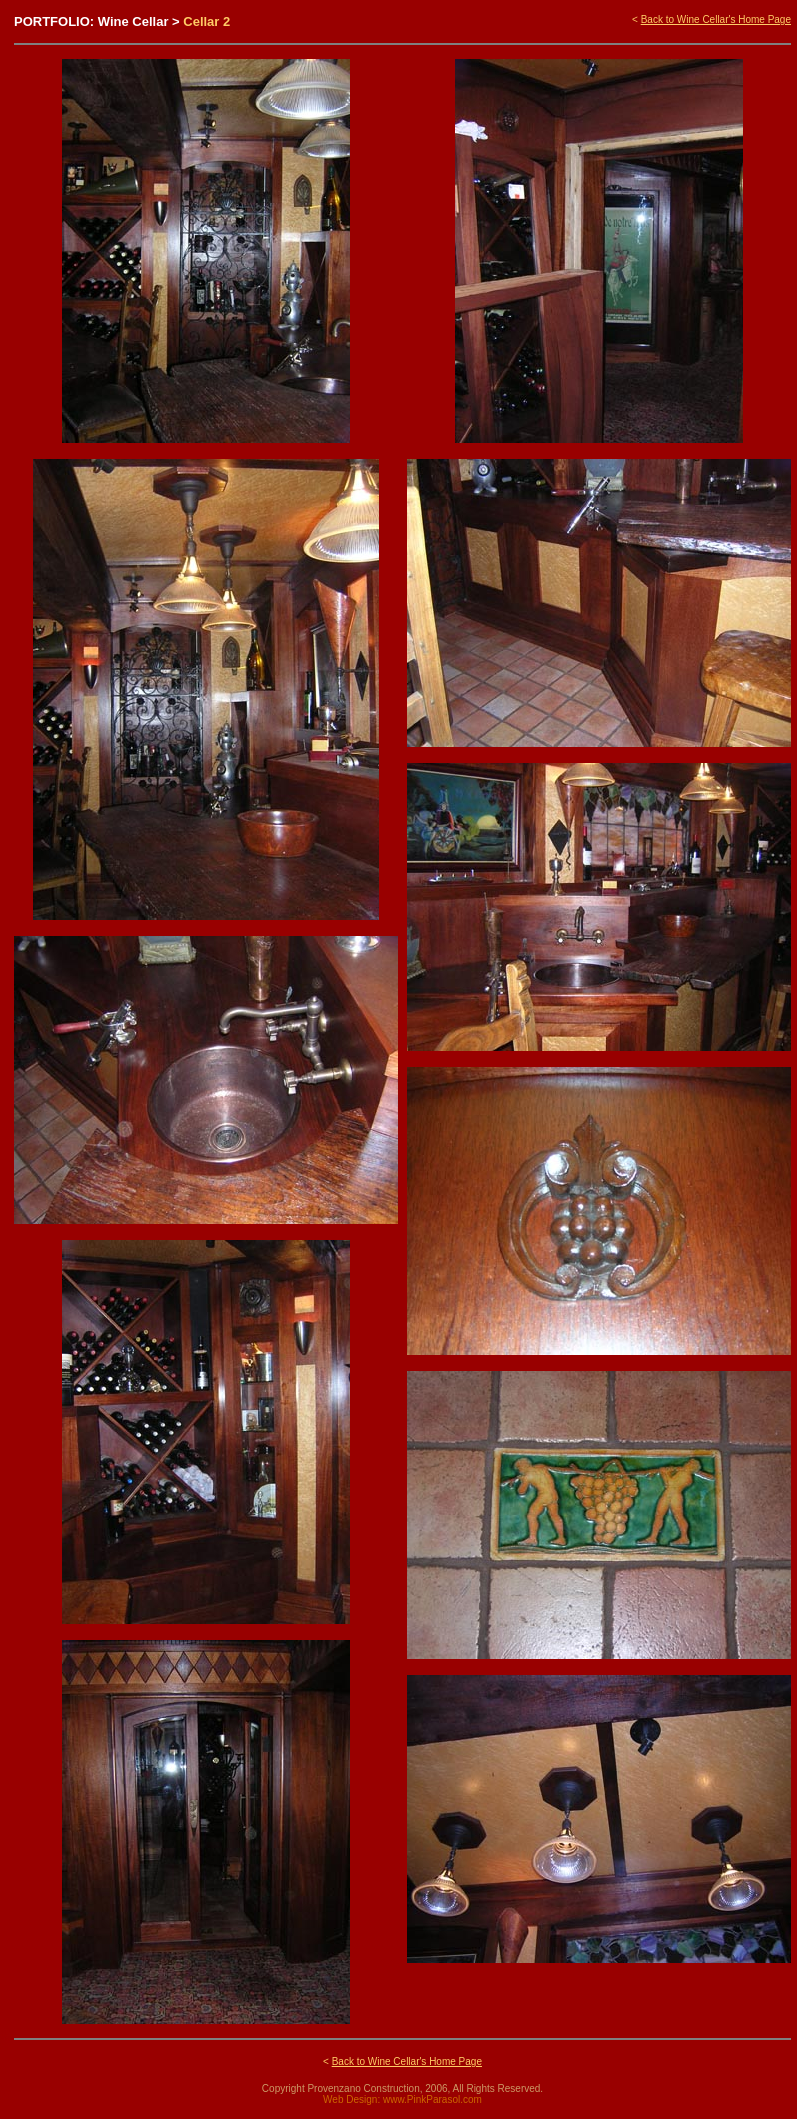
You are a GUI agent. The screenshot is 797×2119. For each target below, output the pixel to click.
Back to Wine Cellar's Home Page (716, 19)
